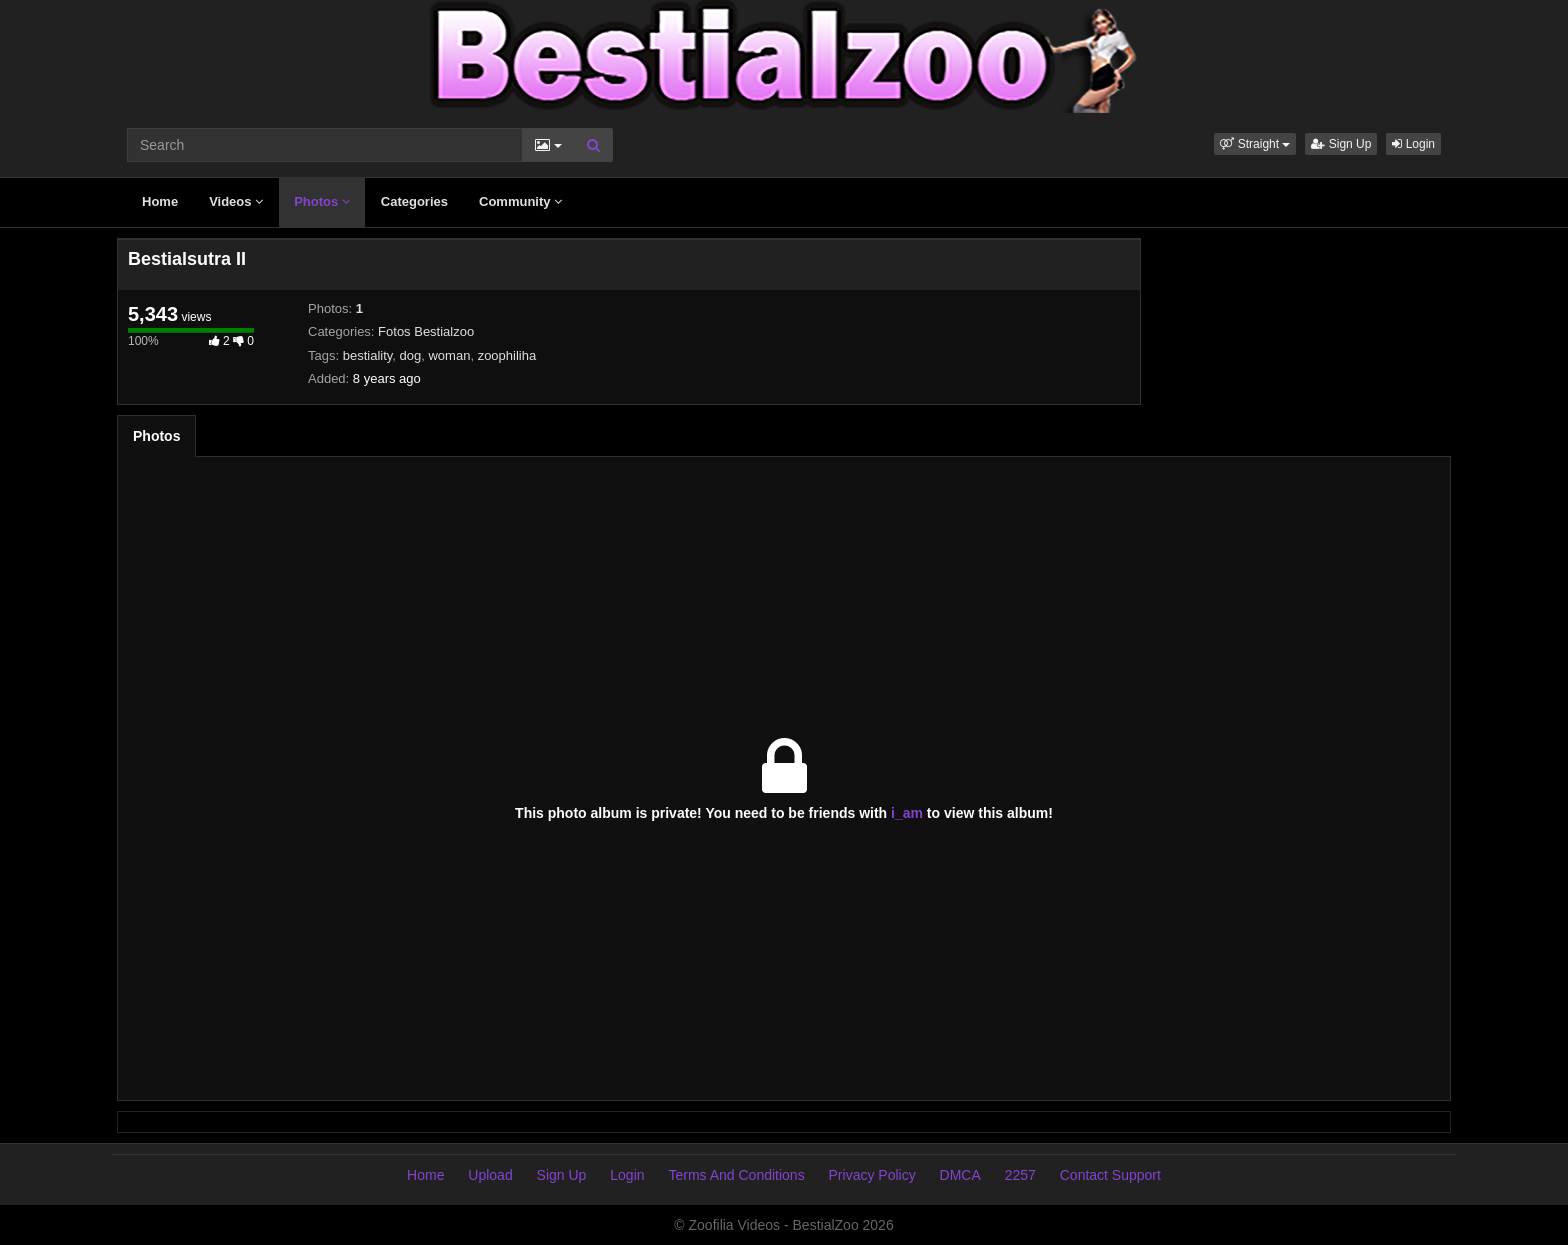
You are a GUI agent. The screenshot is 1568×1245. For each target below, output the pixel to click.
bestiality (368, 355)
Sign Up (1341, 144)
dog (411, 355)
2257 (1020, 1175)
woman (449, 355)
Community (520, 201)
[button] (1255, 144)
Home (160, 201)
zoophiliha (507, 355)
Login (1413, 144)
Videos (236, 201)
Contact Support (1110, 1175)
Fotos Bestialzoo (426, 331)
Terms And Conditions (736, 1175)
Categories (414, 201)
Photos (322, 201)
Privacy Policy (872, 1175)
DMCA (960, 1175)
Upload (490, 1175)
